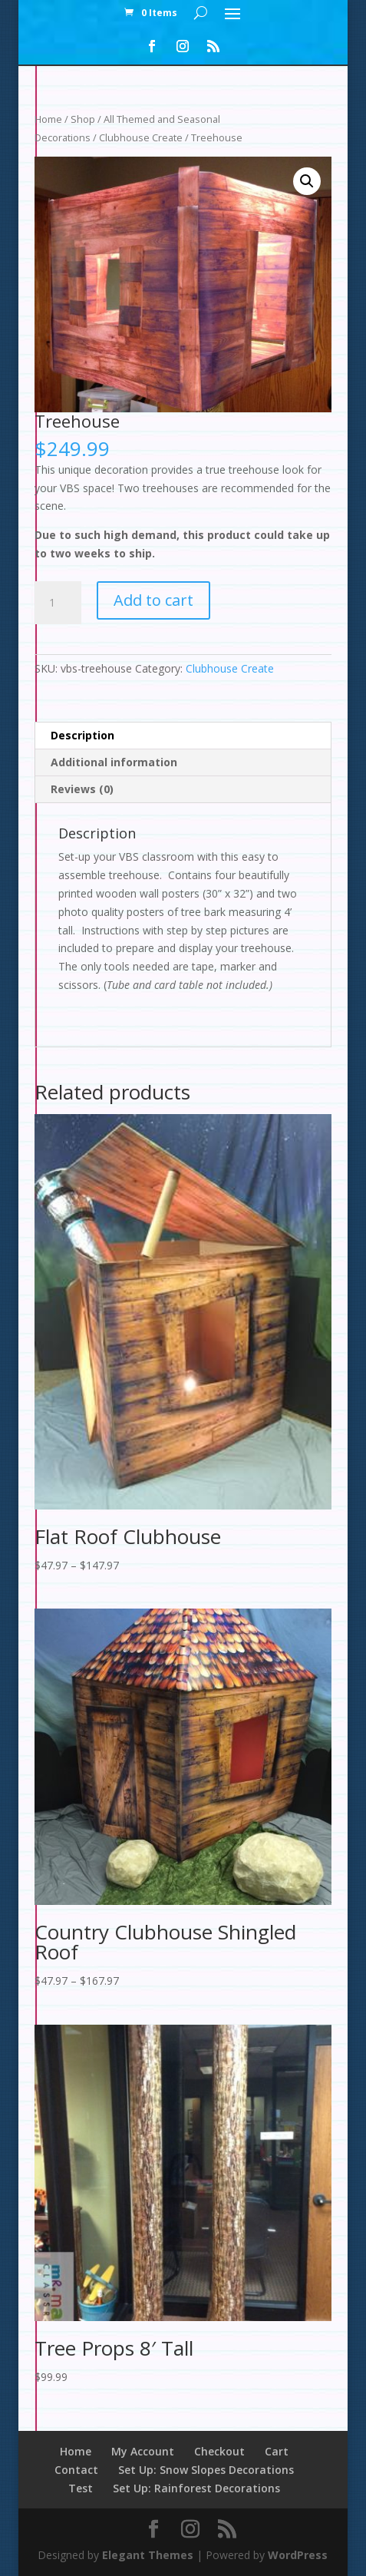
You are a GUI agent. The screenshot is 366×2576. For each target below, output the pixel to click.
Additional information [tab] (114, 762)
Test (80, 2488)
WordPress (298, 2555)
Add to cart (153, 600)
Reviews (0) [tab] (82, 789)
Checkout (219, 2451)
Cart (277, 2451)
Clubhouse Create (141, 137)
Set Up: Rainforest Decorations (196, 2488)
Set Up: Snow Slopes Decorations (206, 2469)
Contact (76, 2469)
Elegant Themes (147, 2555)
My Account (142, 2451)
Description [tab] (82, 735)
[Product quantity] (58, 602)
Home (48, 119)
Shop (83, 119)
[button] (307, 181)
